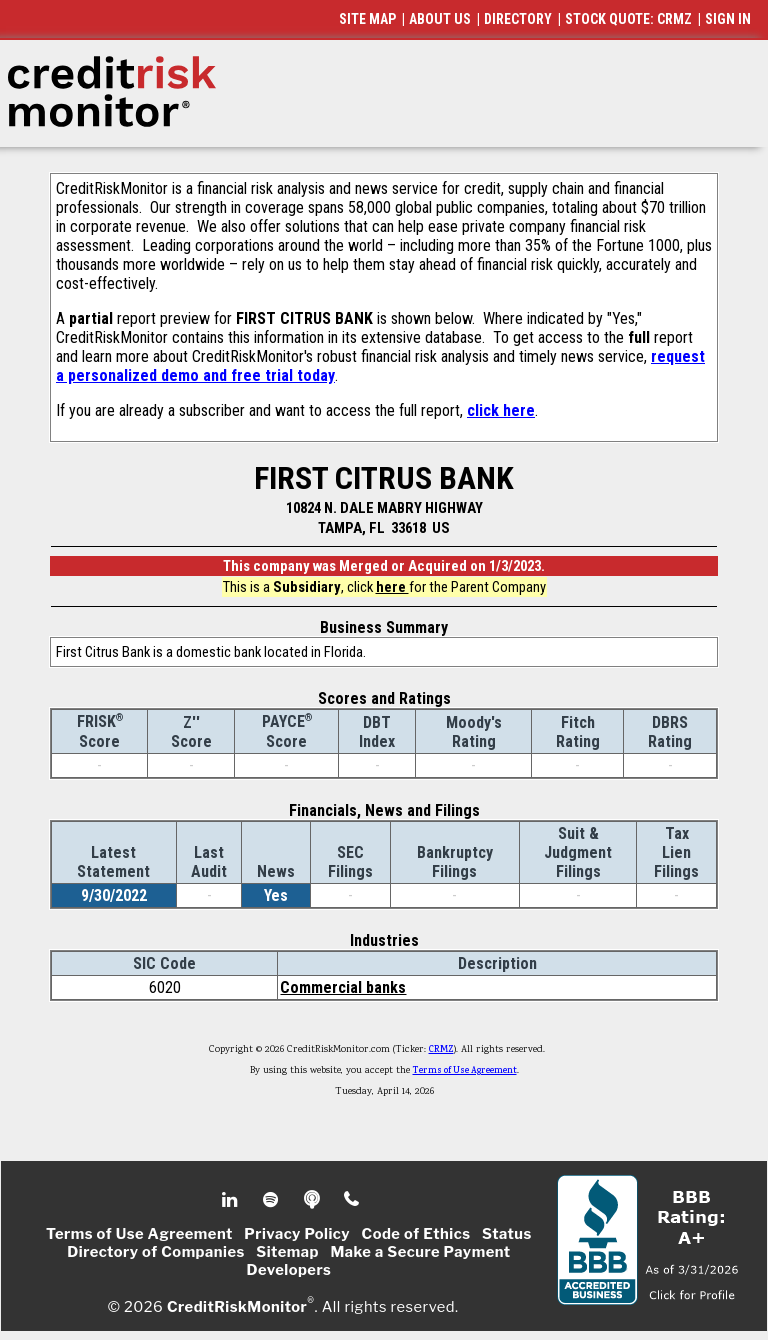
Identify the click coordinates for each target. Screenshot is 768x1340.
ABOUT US (440, 19)
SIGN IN (728, 19)
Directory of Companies (155, 1252)
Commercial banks (343, 987)
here (392, 587)
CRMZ (441, 1050)
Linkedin (232, 1200)
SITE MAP (367, 19)
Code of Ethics (416, 1234)
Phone (352, 1200)
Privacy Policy (297, 1234)
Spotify (272, 1200)
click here (501, 410)
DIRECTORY (518, 19)
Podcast (313, 1200)
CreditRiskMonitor (237, 1306)
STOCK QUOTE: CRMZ (628, 19)
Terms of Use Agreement (465, 1071)
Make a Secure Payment (420, 1252)
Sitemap (287, 1252)
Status (507, 1234)
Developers (289, 1270)
